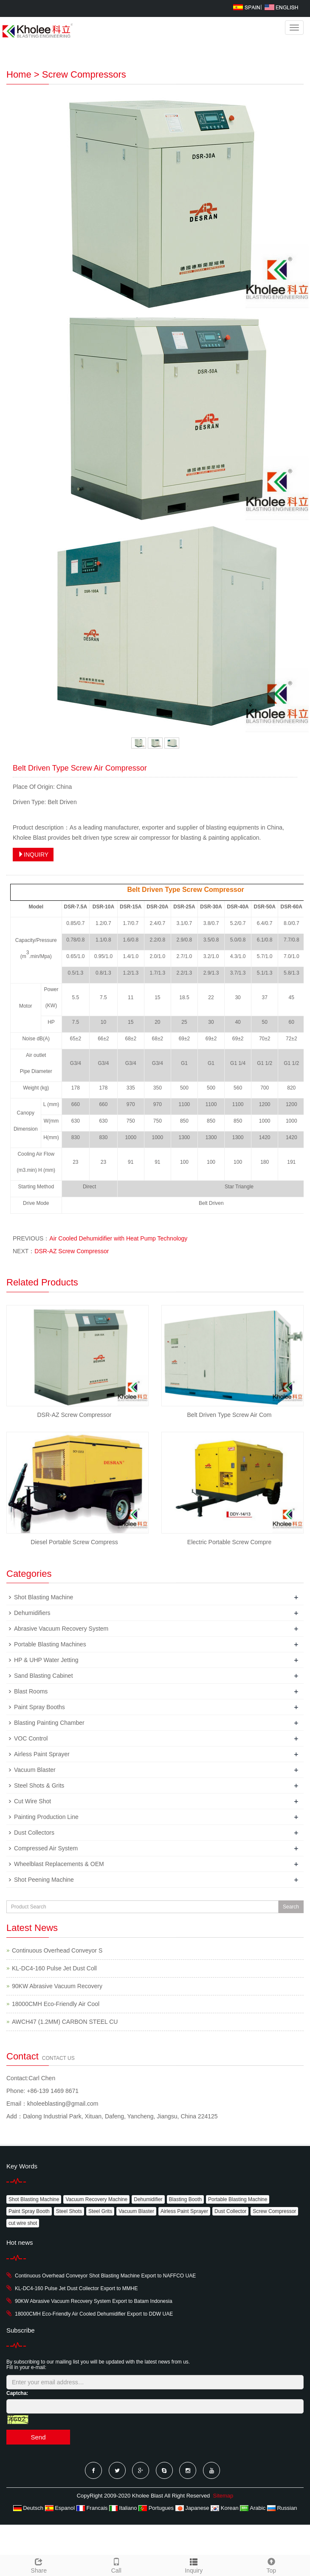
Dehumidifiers (32, 1612)
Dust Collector (230, 2211)
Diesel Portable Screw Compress (74, 1542)
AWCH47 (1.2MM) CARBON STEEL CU (65, 2021)
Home (18, 74)
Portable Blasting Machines (50, 1644)
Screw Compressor (274, 2211)
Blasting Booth (185, 2199)
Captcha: (17, 2393)
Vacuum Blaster (35, 1769)
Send (38, 2437)
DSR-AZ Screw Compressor (71, 1251)
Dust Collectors (34, 1832)
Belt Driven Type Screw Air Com (229, 1414)
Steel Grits (100, 2211)
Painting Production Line (46, 1816)
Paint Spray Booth (29, 2211)
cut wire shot (22, 2223)
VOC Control (31, 1738)
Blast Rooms (31, 1691)
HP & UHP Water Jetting (46, 1660)
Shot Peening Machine (44, 1879)
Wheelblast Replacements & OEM (59, 1864)
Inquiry (194, 2570)
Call (116, 2564)
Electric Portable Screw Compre (229, 1542)
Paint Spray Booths (39, 1707)
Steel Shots (69, 2211)
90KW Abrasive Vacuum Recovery (57, 1986)
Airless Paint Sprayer (42, 1754)
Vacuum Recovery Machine (96, 2199)
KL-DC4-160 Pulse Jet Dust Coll (54, 1968)
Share (39, 2564)
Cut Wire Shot (32, 1801)
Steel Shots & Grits (39, 1785)
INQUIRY (33, 854)
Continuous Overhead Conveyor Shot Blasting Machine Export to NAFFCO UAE (105, 2276)
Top (271, 2564)
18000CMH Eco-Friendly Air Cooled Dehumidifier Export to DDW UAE (94, 2314)
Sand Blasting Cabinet (43, 1675)
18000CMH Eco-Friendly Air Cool (55, 2003)
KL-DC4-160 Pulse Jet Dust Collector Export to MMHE (76, 2288)
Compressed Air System (46, 1848)
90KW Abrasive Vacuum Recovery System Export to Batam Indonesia (93, 2301)
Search (291, 1907)
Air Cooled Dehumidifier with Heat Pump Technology (118, 1238)
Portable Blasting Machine (237, 2199)
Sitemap (223, 2495)
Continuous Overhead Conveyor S (57, 1950)
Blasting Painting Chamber (49, 1722)
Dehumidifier (148, 2199)
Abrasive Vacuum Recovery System (61, 1628)
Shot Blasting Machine (43, 1597)
